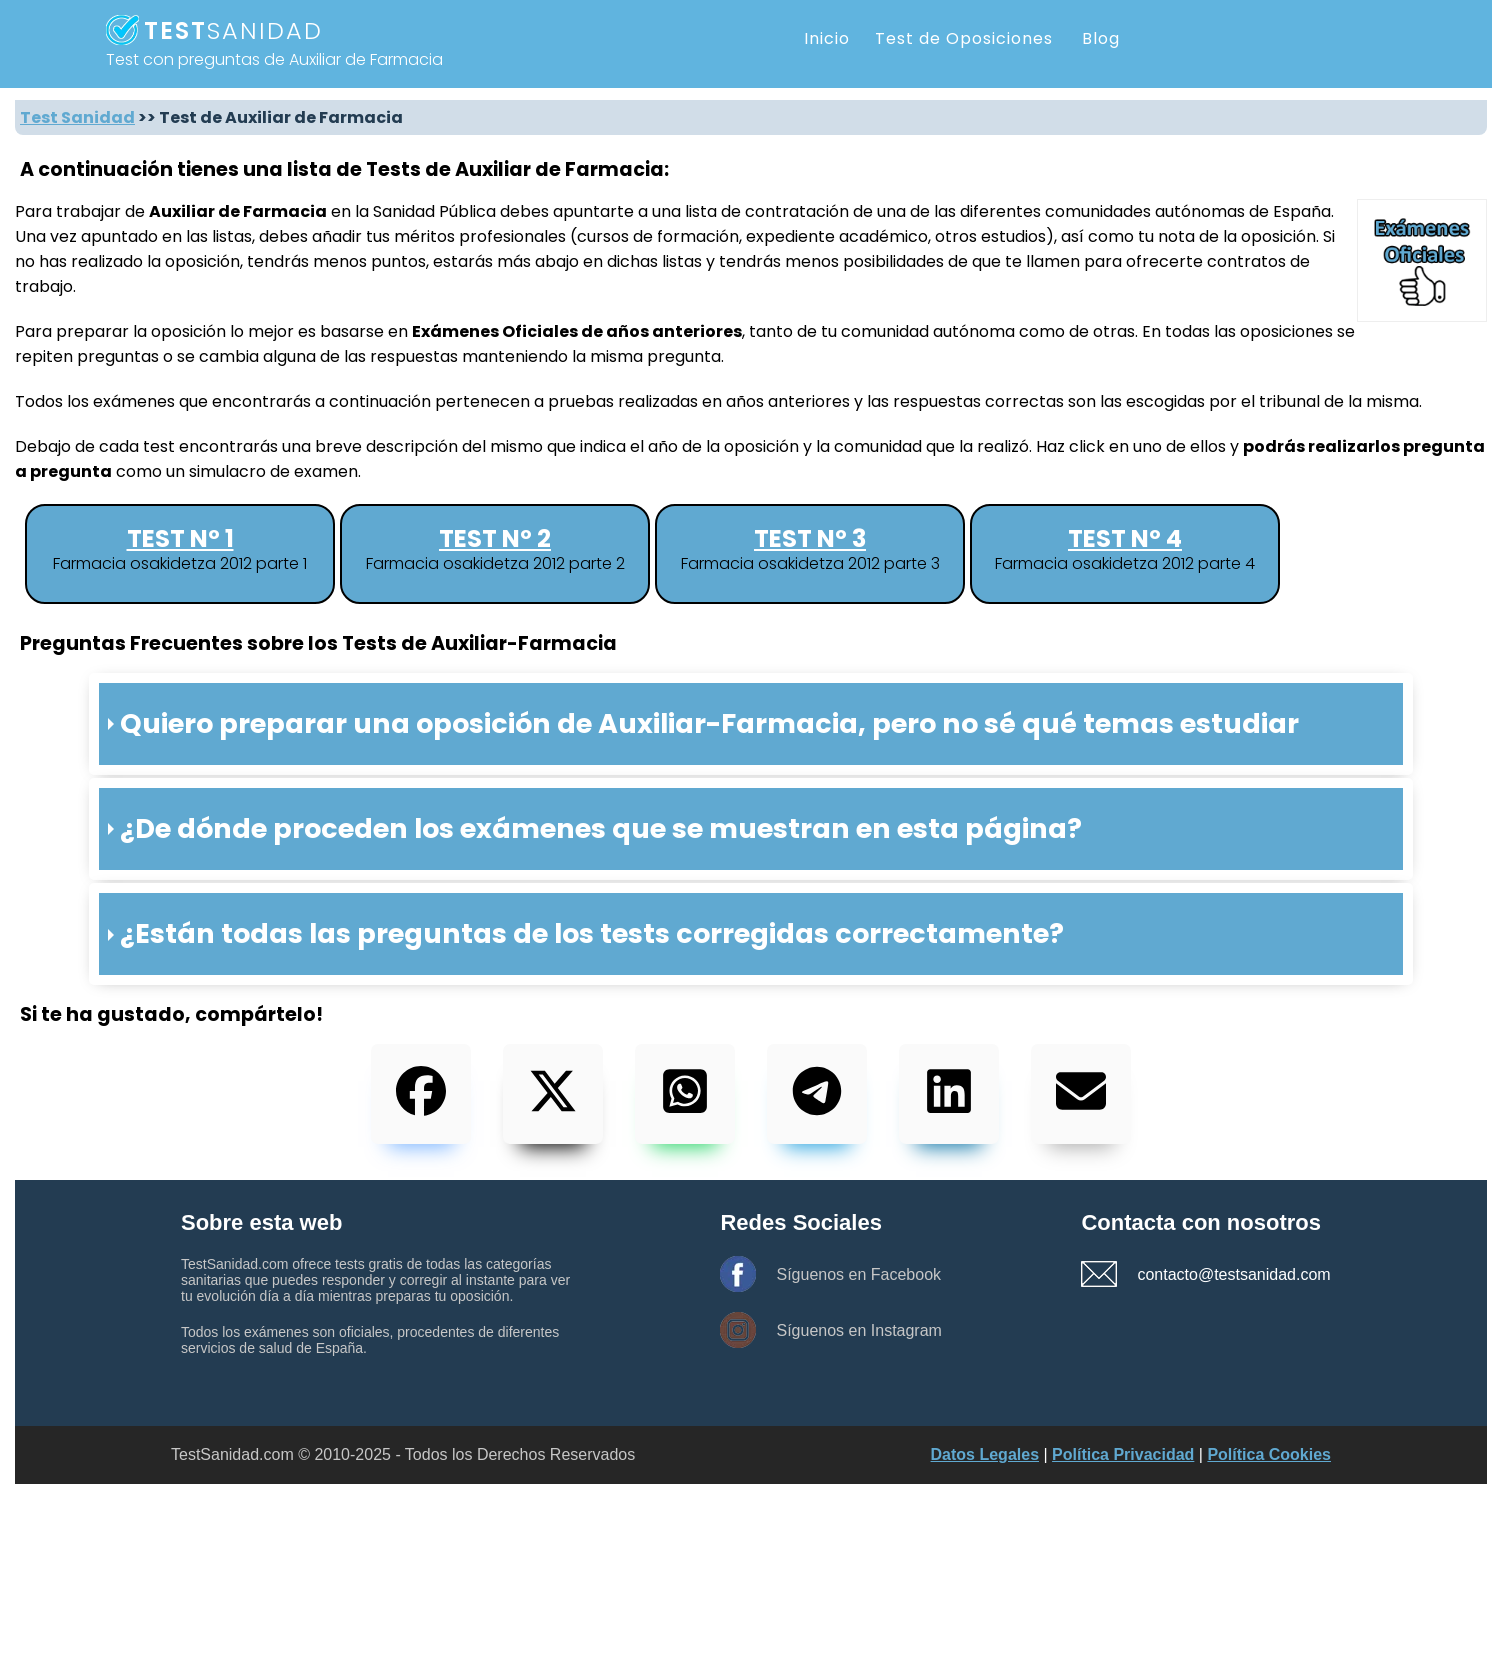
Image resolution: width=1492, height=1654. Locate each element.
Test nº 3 (810, 538)
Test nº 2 (495, 538)
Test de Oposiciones (964, 38)
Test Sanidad (77, 117)
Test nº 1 (180, 538)
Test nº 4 (1125, 538)
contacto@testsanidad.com (1207, 1274)
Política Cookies (1269, 1454)
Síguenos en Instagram (858, 1330)
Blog (1101, 38)
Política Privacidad (1123, 1454)
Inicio (827, 38)
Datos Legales (985, 1454)
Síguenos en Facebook (858, 1274)
